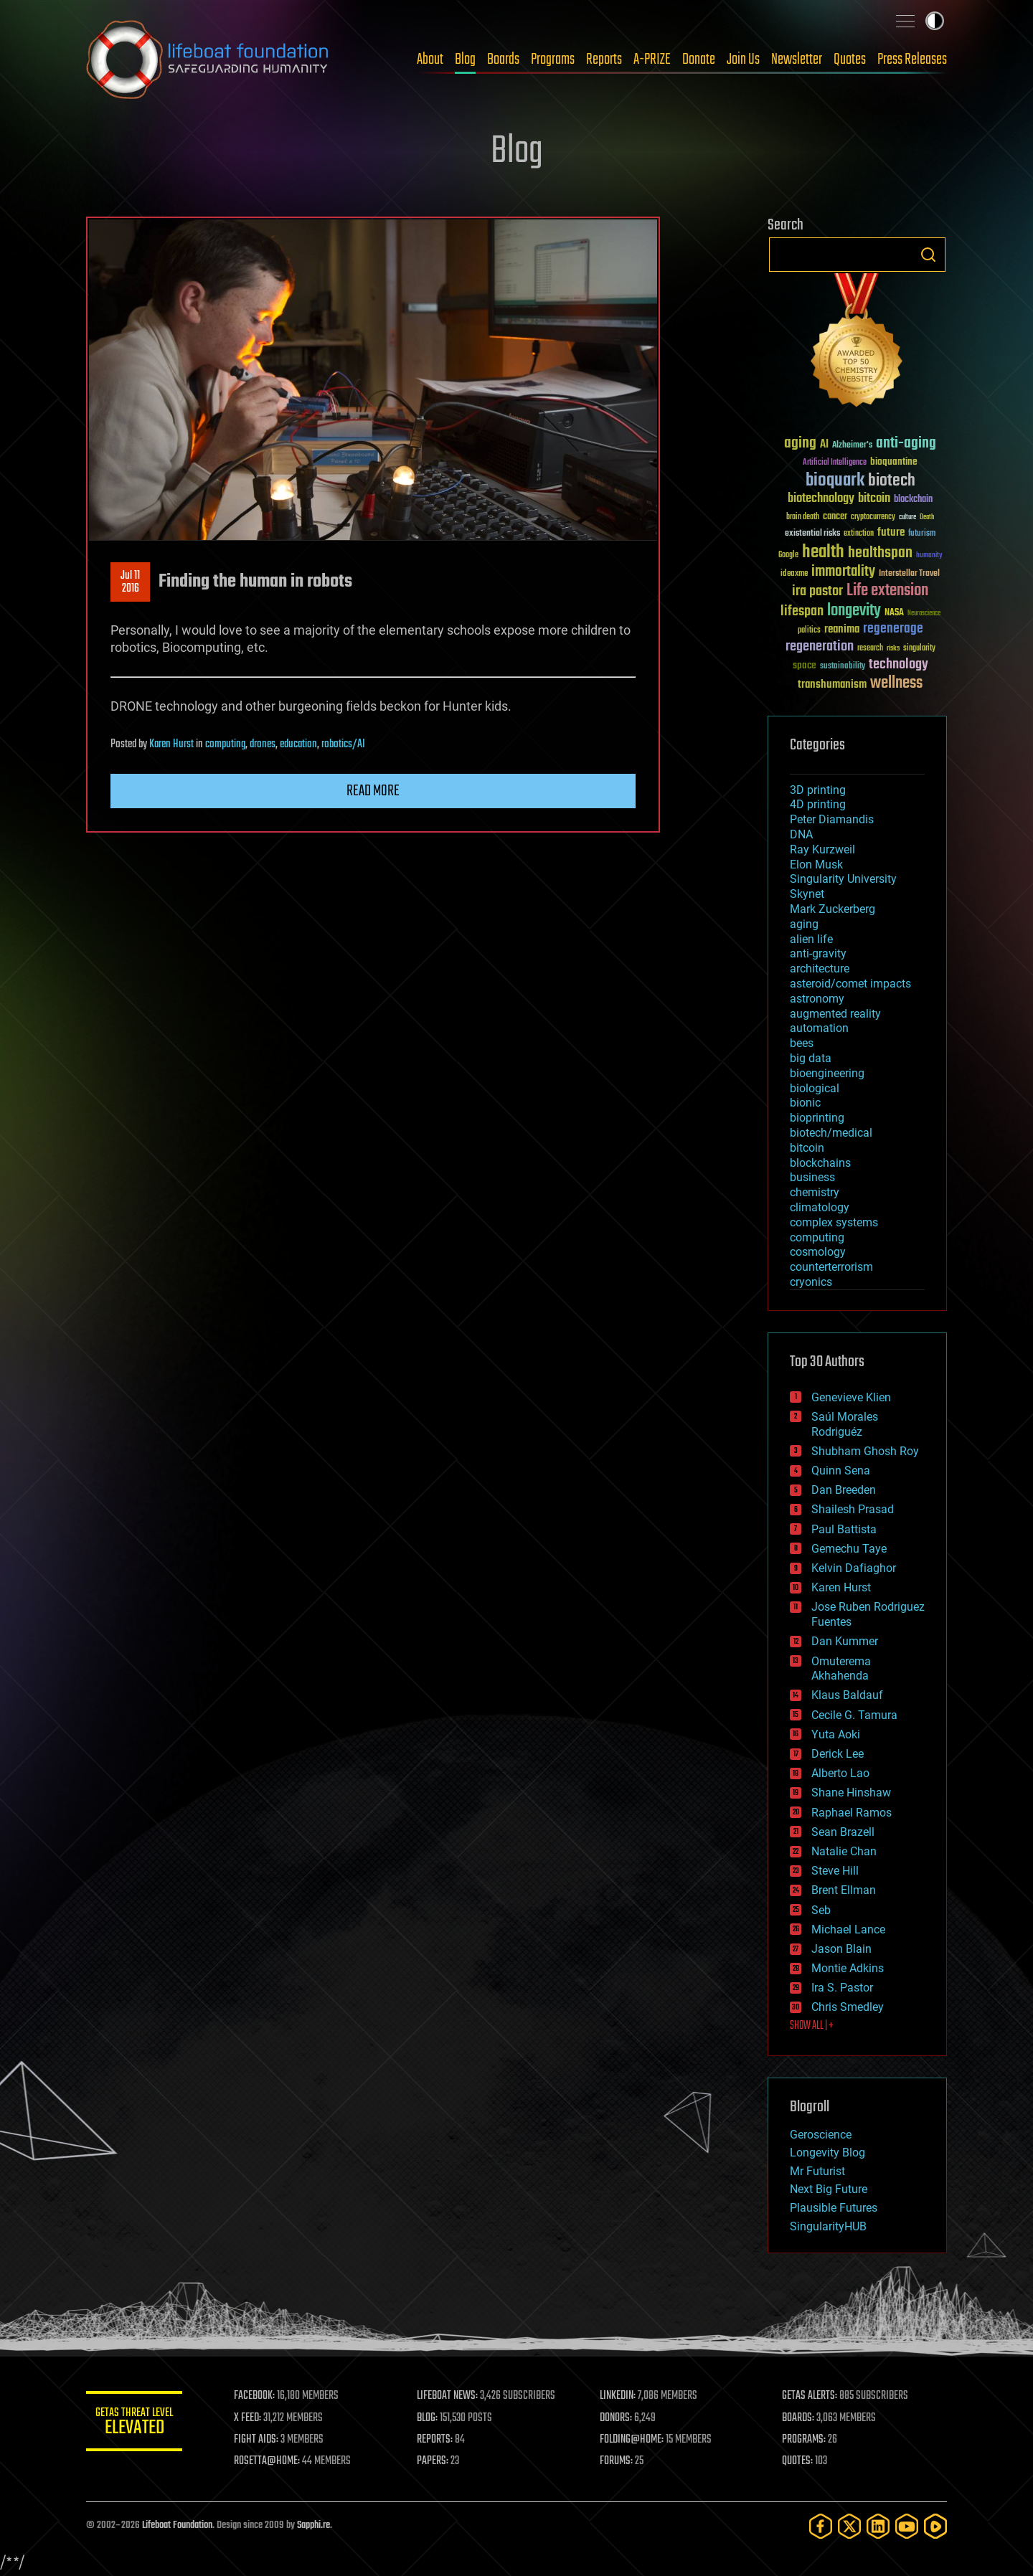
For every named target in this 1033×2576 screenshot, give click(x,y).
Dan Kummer (844, 1641)
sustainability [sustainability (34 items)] (842, 667)
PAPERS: (435, 2461)
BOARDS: (799, 2418)
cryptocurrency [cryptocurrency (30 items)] (873, 517)
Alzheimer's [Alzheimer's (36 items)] (852, 445)
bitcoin (807, 1148)
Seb (821, 1910)
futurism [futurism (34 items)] (921, 534)
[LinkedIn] (878, 2526)
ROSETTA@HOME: (271, 2461)
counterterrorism (831, 1267)
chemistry (814, 1192)
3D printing (818, 790)
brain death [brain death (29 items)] (802, 517)
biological (814, 1088)
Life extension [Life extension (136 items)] (887, 591)
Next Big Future (828, 2189)
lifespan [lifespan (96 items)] (802, 611)
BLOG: (430, 2418)
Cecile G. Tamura (854, 1715)
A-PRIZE (652, 59)
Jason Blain (841, 1949)
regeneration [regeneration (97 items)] (820, 646)
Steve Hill (835, 1870)
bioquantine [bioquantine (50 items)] (894, 461)
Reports (604, 59)
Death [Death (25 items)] (927, 517)
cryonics (811, 1282)
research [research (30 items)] (870, 648)
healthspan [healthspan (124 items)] (880, 553)
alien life (811, 939)
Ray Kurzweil (822, 849)
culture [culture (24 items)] (907, 517)
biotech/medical (831, 1133)
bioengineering (827, 1073)
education (298, 744)
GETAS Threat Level (136, 2423)
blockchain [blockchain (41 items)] (913, 500)
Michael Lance (848, 1929)
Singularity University (843, 879)
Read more (373, 791)
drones (262, 744)
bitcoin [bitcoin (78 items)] (874, 498)
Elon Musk (816, 864)
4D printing (818, 804)
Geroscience (821, 2134)
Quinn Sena (840, 1470)
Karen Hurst (171, 744)
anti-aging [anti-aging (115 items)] (906, 444)
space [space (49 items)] (804, 665)
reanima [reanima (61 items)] (841, 629)
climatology (819, 1207)
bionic (805, 1102)
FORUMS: (618, 2461)
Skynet (807, 894)
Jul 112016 (130, 582)
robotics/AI (343, 744)
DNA (801, 834)
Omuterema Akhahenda (841, 1668)
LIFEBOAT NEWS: (450, 2396)
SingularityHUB (828, 2226)
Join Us (743, 59)
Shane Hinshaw (851, 1792)
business (812, 1177)
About (430, 59)
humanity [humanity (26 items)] (929, 555)
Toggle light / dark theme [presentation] (934, 20)
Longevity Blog (827, 2152)
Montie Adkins (847, 1968)
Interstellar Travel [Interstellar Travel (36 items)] (909, 574)
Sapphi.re (313, 2525)
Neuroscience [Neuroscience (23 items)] (923, 614)
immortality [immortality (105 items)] (843, 571)
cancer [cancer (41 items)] (835, 517)
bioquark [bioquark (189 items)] (835, 480)
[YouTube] (906, 2526)
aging (804, 924)
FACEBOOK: (258, 2396)
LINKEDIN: (620, 2396)
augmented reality (835, 1014)
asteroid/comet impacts (850, 983)
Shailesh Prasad (852, 1509)
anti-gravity (818, 953)
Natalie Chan (844, 1851)
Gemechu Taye (849, 1548)
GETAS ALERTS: (811, 2396)
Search (928, 254)
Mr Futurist (817, 2171)
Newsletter (796, 59)
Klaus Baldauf (847, 1695)
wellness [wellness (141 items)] (896, 683)
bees (801, 1043)
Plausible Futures (833, 2208)
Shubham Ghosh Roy (865, 1451)
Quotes (850, 59)
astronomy (817, 998)
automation (819, 1028)
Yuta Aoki (835, 1734)
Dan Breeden (843, 1490)
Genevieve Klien (851, 1397)
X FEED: (251, 2418)
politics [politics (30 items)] (809, 630)
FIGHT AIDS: (260, 2439)
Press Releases (912, 59)
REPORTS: (438, 2439)
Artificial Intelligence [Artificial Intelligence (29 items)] (835, 463)
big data (810, 1058)
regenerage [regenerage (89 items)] (893, 629)
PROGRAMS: (805, 2439)
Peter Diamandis (832, 819)
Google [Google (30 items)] (788, 555)
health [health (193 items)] (823, 552)
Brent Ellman (843, 1890)
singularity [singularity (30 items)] (919, 648)
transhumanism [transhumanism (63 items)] (832, 684)
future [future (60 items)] (891, 532)
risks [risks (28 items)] (893, 648)
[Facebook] (820, 2526)
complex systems (834, 1222)
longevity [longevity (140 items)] (854, 611)
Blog (465, 59)
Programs (553, 59)
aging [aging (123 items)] (800, 444)
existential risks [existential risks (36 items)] (812, 534)
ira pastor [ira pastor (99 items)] (817, 591)
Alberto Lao (840, 1773)
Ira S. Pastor (842, 1987)
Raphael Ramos (851, 1812)
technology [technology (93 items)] (898, 665)
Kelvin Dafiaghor (853, 1568)
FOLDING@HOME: (634, 2439)
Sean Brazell (842, 1832)
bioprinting (817, 1117)
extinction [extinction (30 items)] (859, 534)
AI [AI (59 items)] (824, 445)
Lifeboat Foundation (177, 2525)
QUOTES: (798, 2461)
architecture (819, 968)
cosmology (818, 1252)
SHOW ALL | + (812, 2026)
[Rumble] (935, 2526)
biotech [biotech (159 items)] (891, 481)
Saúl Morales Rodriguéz (844, 1424)
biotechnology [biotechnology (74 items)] (821, 498)
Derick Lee (837, 1754)
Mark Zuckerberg (832, 909)
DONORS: (618, 2418)
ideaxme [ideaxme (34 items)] (794, 574)
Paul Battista (844, 1529)
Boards (503, 59)
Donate (698, 59)
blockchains (820, 1163)
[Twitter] (849, 2526)
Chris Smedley (847, 2007)
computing (225, 744)
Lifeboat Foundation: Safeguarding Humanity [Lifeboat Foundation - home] (208, 59)
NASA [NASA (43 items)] (894, 613)
